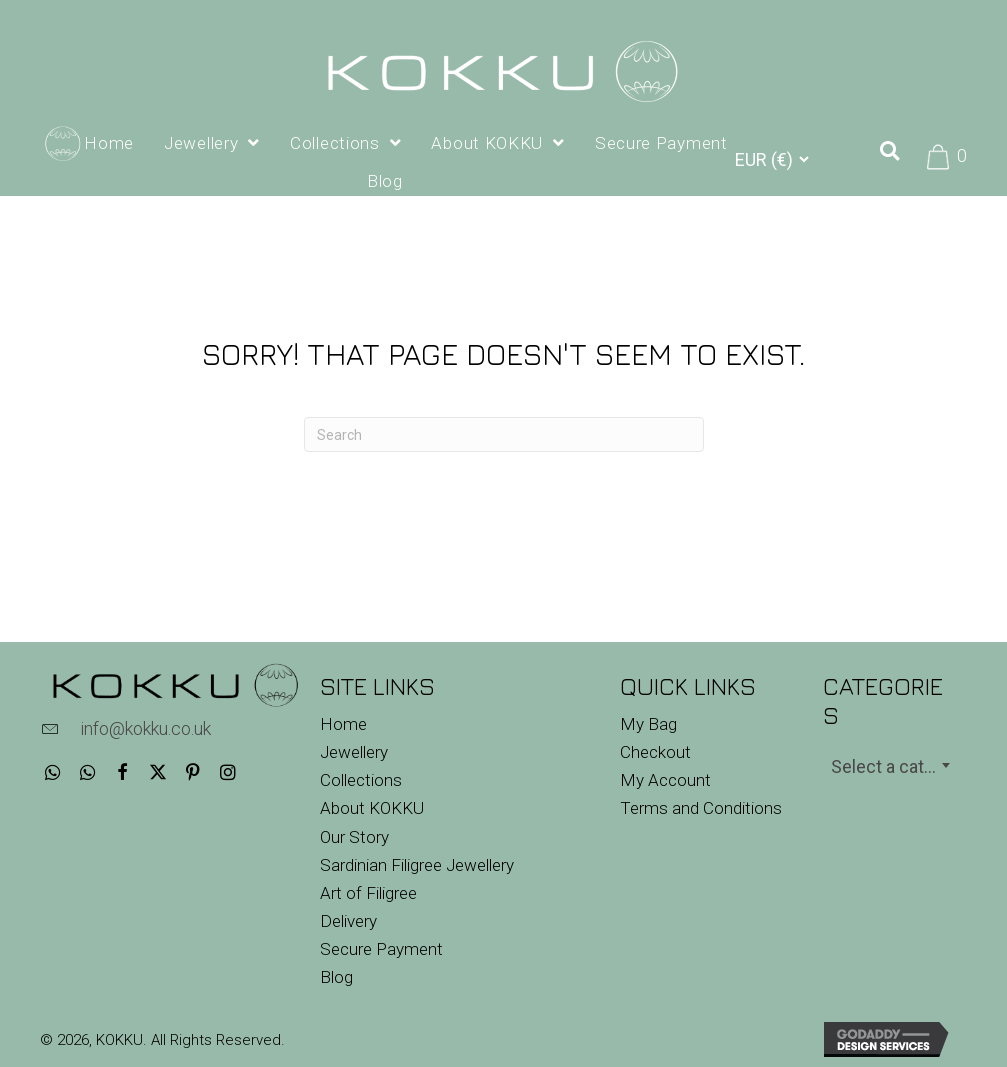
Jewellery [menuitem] (354, 752)
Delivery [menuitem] (348, 921)
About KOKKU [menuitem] (372, 808)
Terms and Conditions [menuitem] (701, 808)
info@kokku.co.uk (145, 728)
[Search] (504, 434)
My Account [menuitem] (665, 780)
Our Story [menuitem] (354, 837)
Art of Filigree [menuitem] (368, 893)
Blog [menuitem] (336, 977)
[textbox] (890, 766)
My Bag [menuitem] (648, 724)
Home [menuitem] (343, 724)
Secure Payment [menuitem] (381, 949)
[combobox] (890, 765)
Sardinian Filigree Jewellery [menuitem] (417, 865)
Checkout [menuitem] (655, 752)
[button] (52, 771)
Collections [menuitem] (361, 780)
